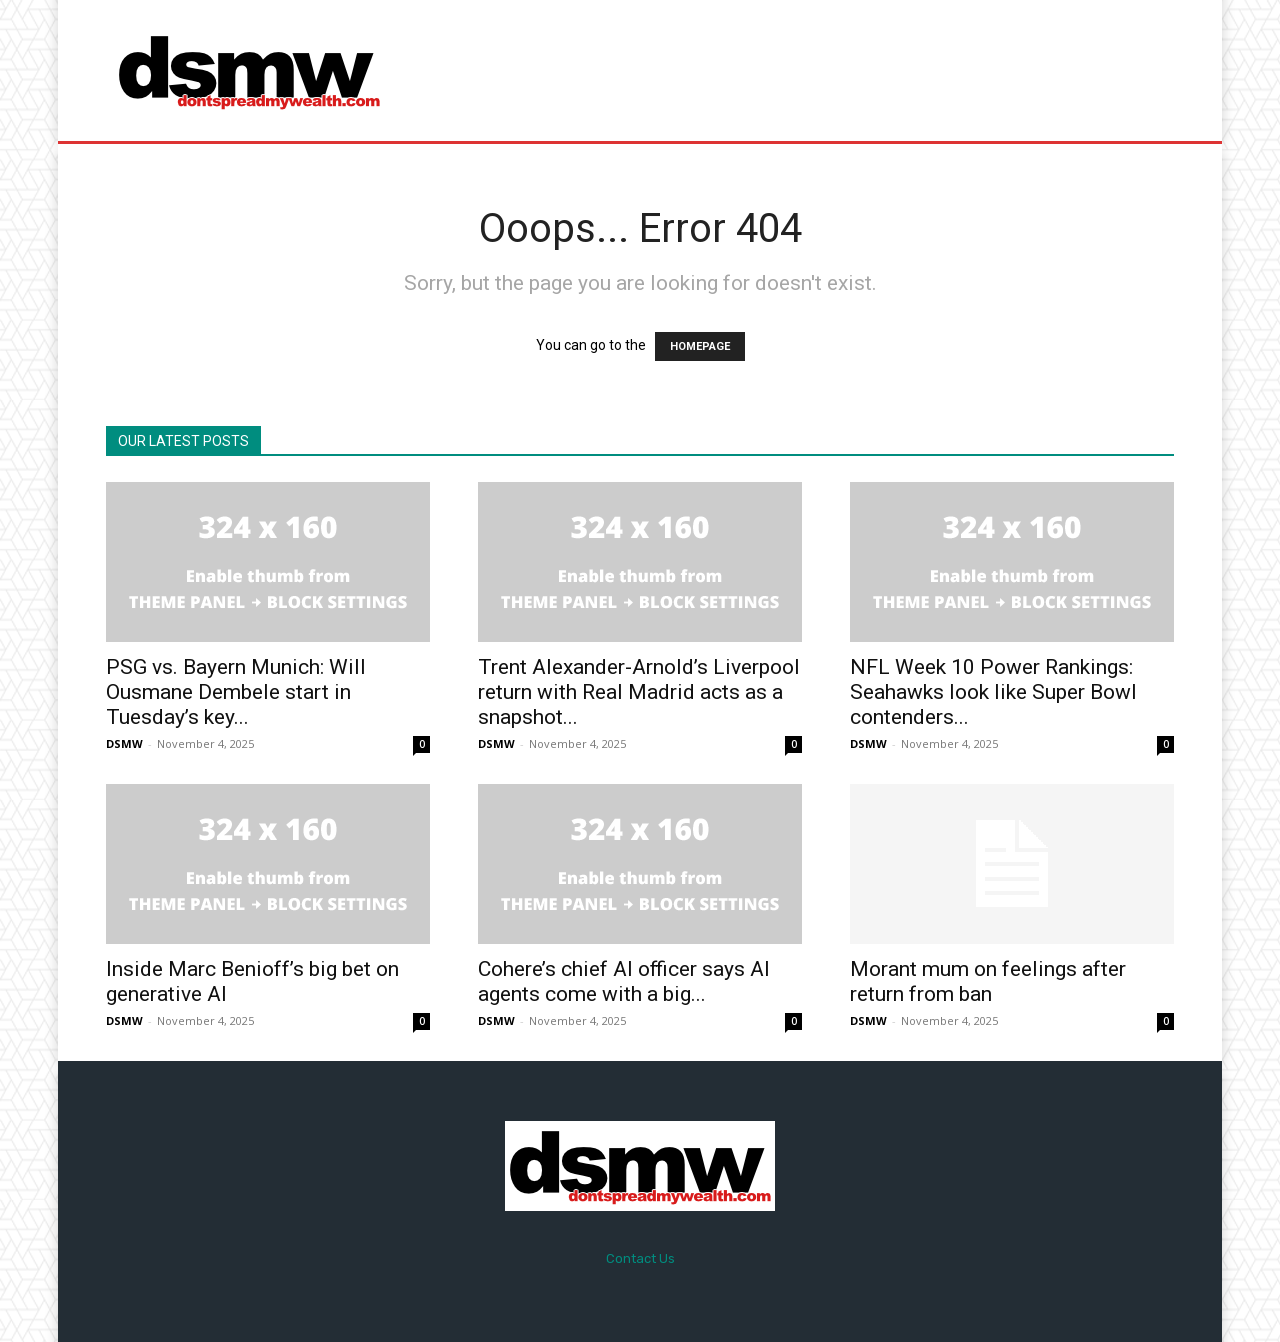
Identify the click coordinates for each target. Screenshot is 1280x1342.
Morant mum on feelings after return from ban (988, 981)
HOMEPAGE (700, 346)
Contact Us (640, 1258)
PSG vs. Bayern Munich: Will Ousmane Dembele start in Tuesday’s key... (236, 692)
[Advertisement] (807, 70)
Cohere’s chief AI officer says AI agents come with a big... (624, 981)
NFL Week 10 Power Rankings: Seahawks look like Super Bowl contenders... (993, 692)
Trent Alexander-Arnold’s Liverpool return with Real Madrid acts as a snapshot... (639, 692)
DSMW (124, 743)
